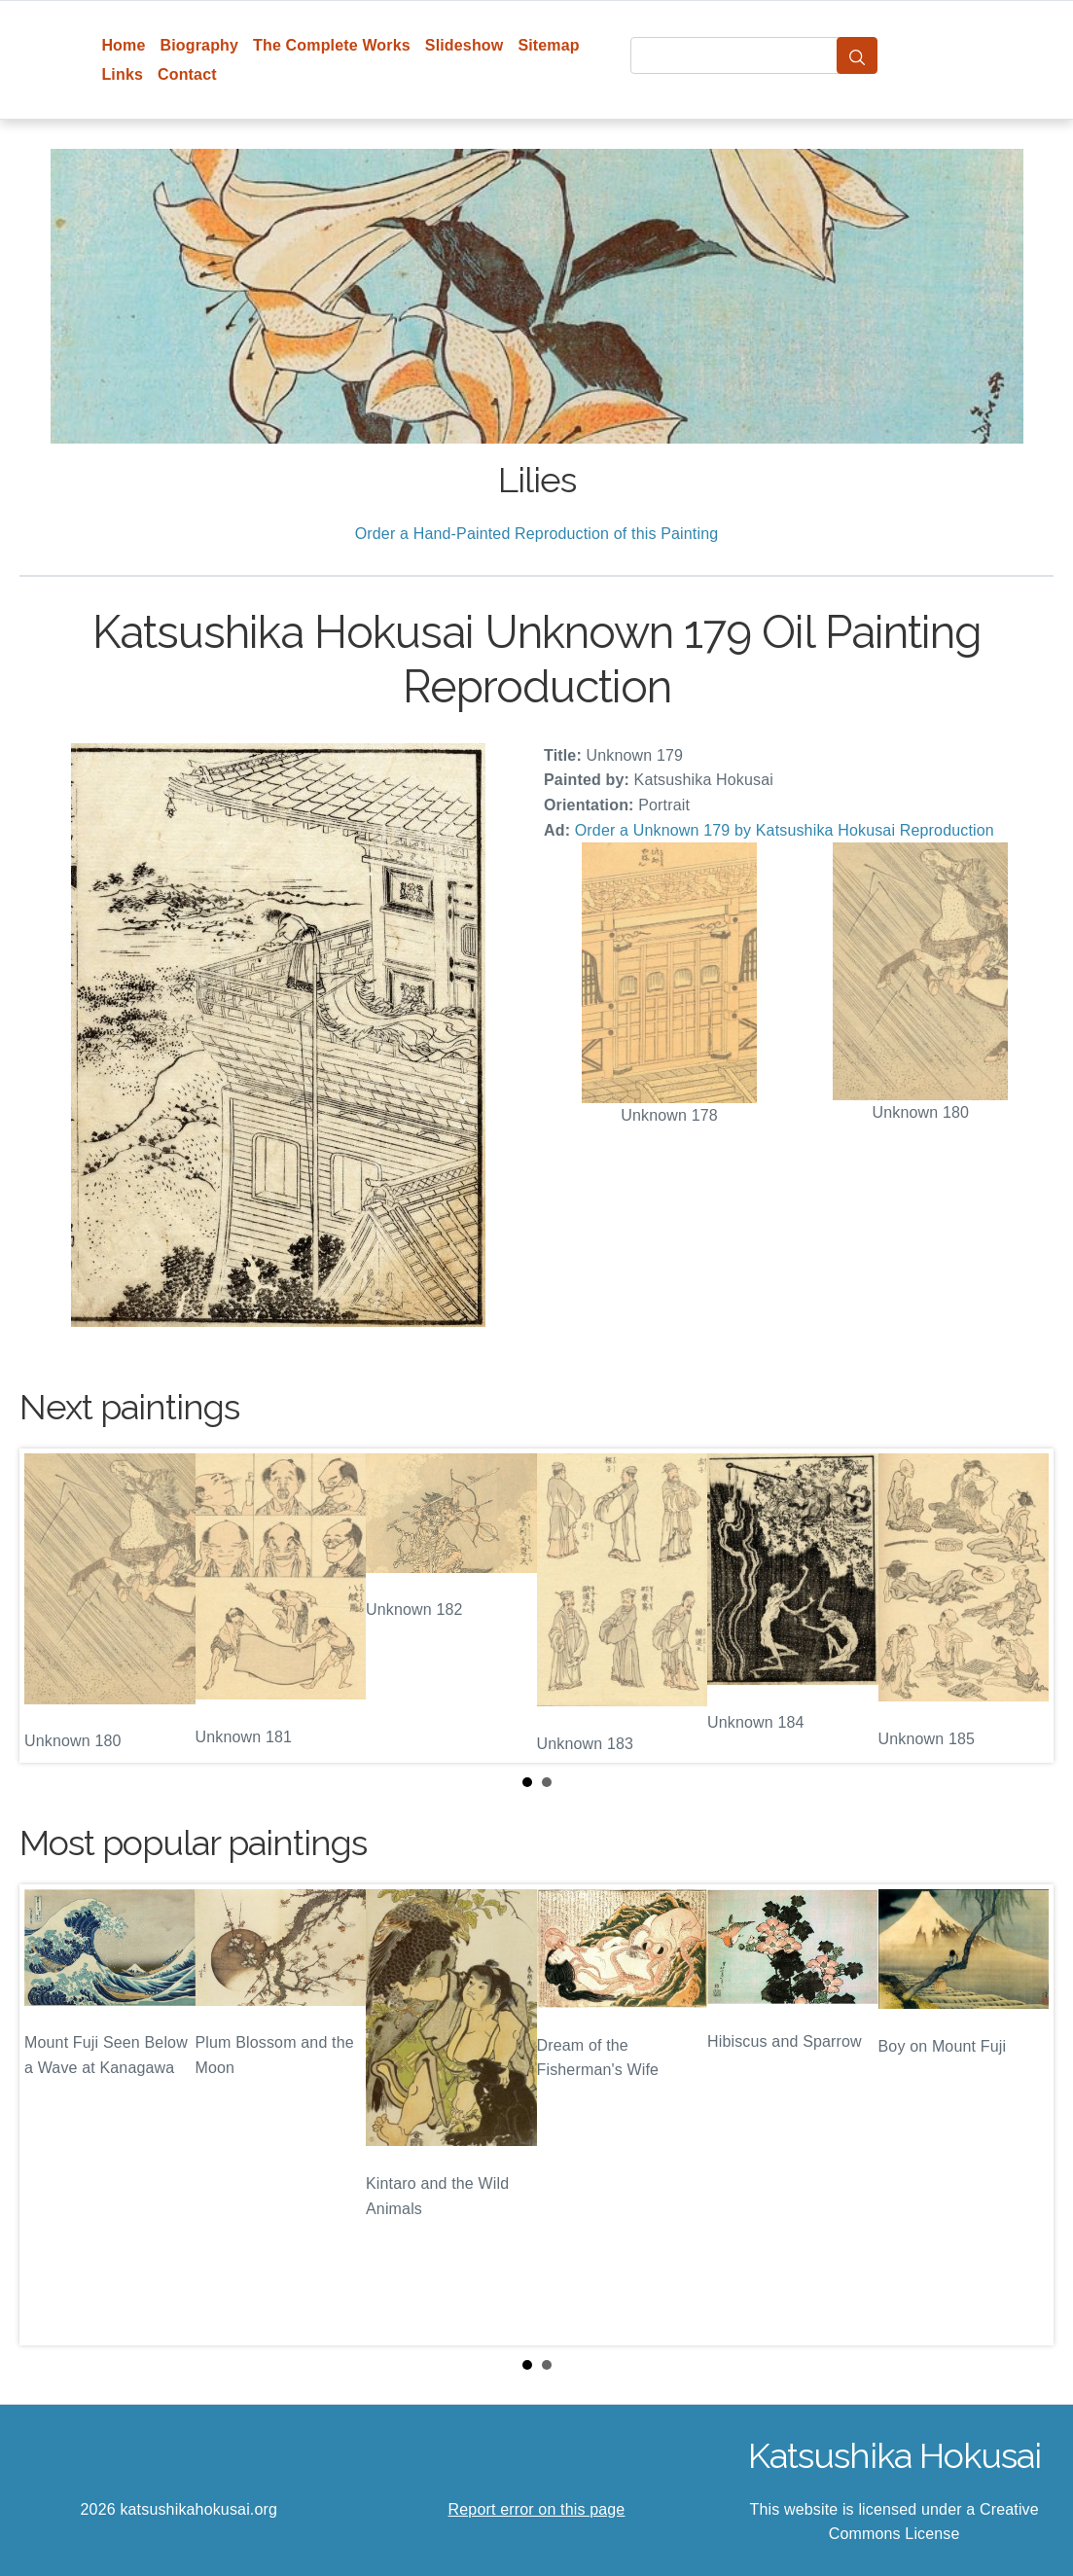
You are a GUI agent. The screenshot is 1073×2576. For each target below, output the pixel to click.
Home (123, 45)
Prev (49, 1605)
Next (1023, 1605)
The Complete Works (332, 45)
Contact (187, 74)
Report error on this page (537, 2509)
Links (122, 74)
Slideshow (464, 45)
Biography (200, 45)
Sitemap (548, 45)
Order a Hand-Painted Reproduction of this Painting (537, 533)
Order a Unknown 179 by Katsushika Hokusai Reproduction (784, 830)
